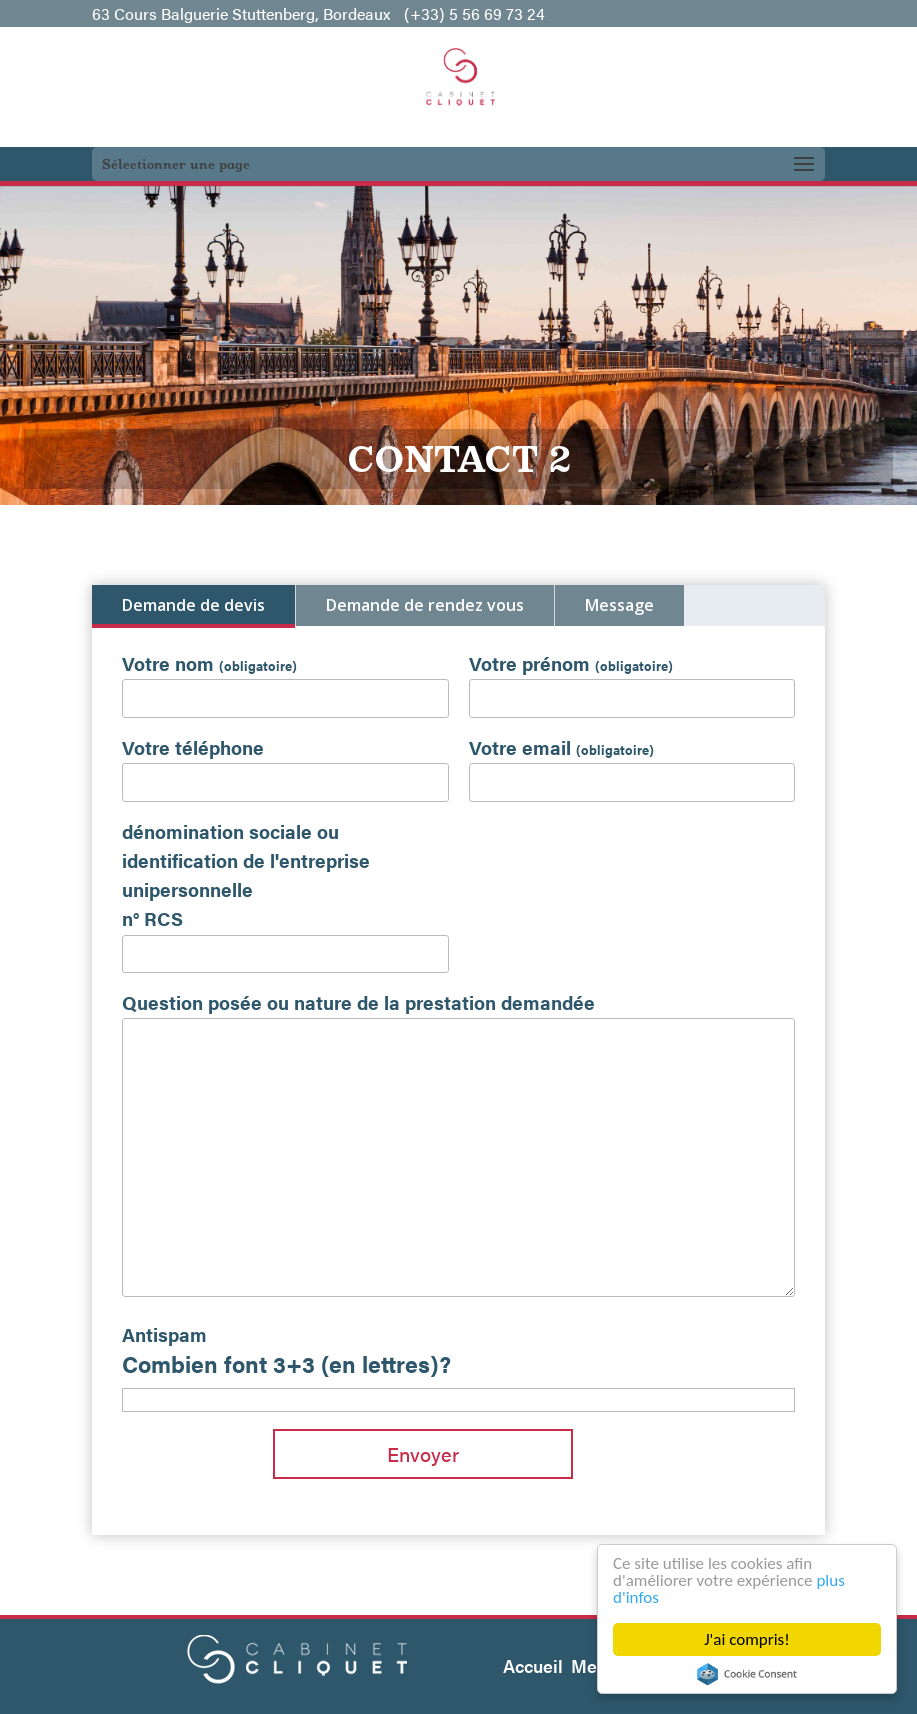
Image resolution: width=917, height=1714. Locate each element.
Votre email (561, 747)
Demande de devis (193, 605)
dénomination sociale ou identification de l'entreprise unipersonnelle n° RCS (246, 875)
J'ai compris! (747, 1639)
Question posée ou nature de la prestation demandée (358, 1002)
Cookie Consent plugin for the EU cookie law (747, 1674)
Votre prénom (571, 663)
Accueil (533, 1665)
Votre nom (209, 663)
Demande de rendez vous (425, 605)
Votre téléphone (193, 747)
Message (619, 605)
